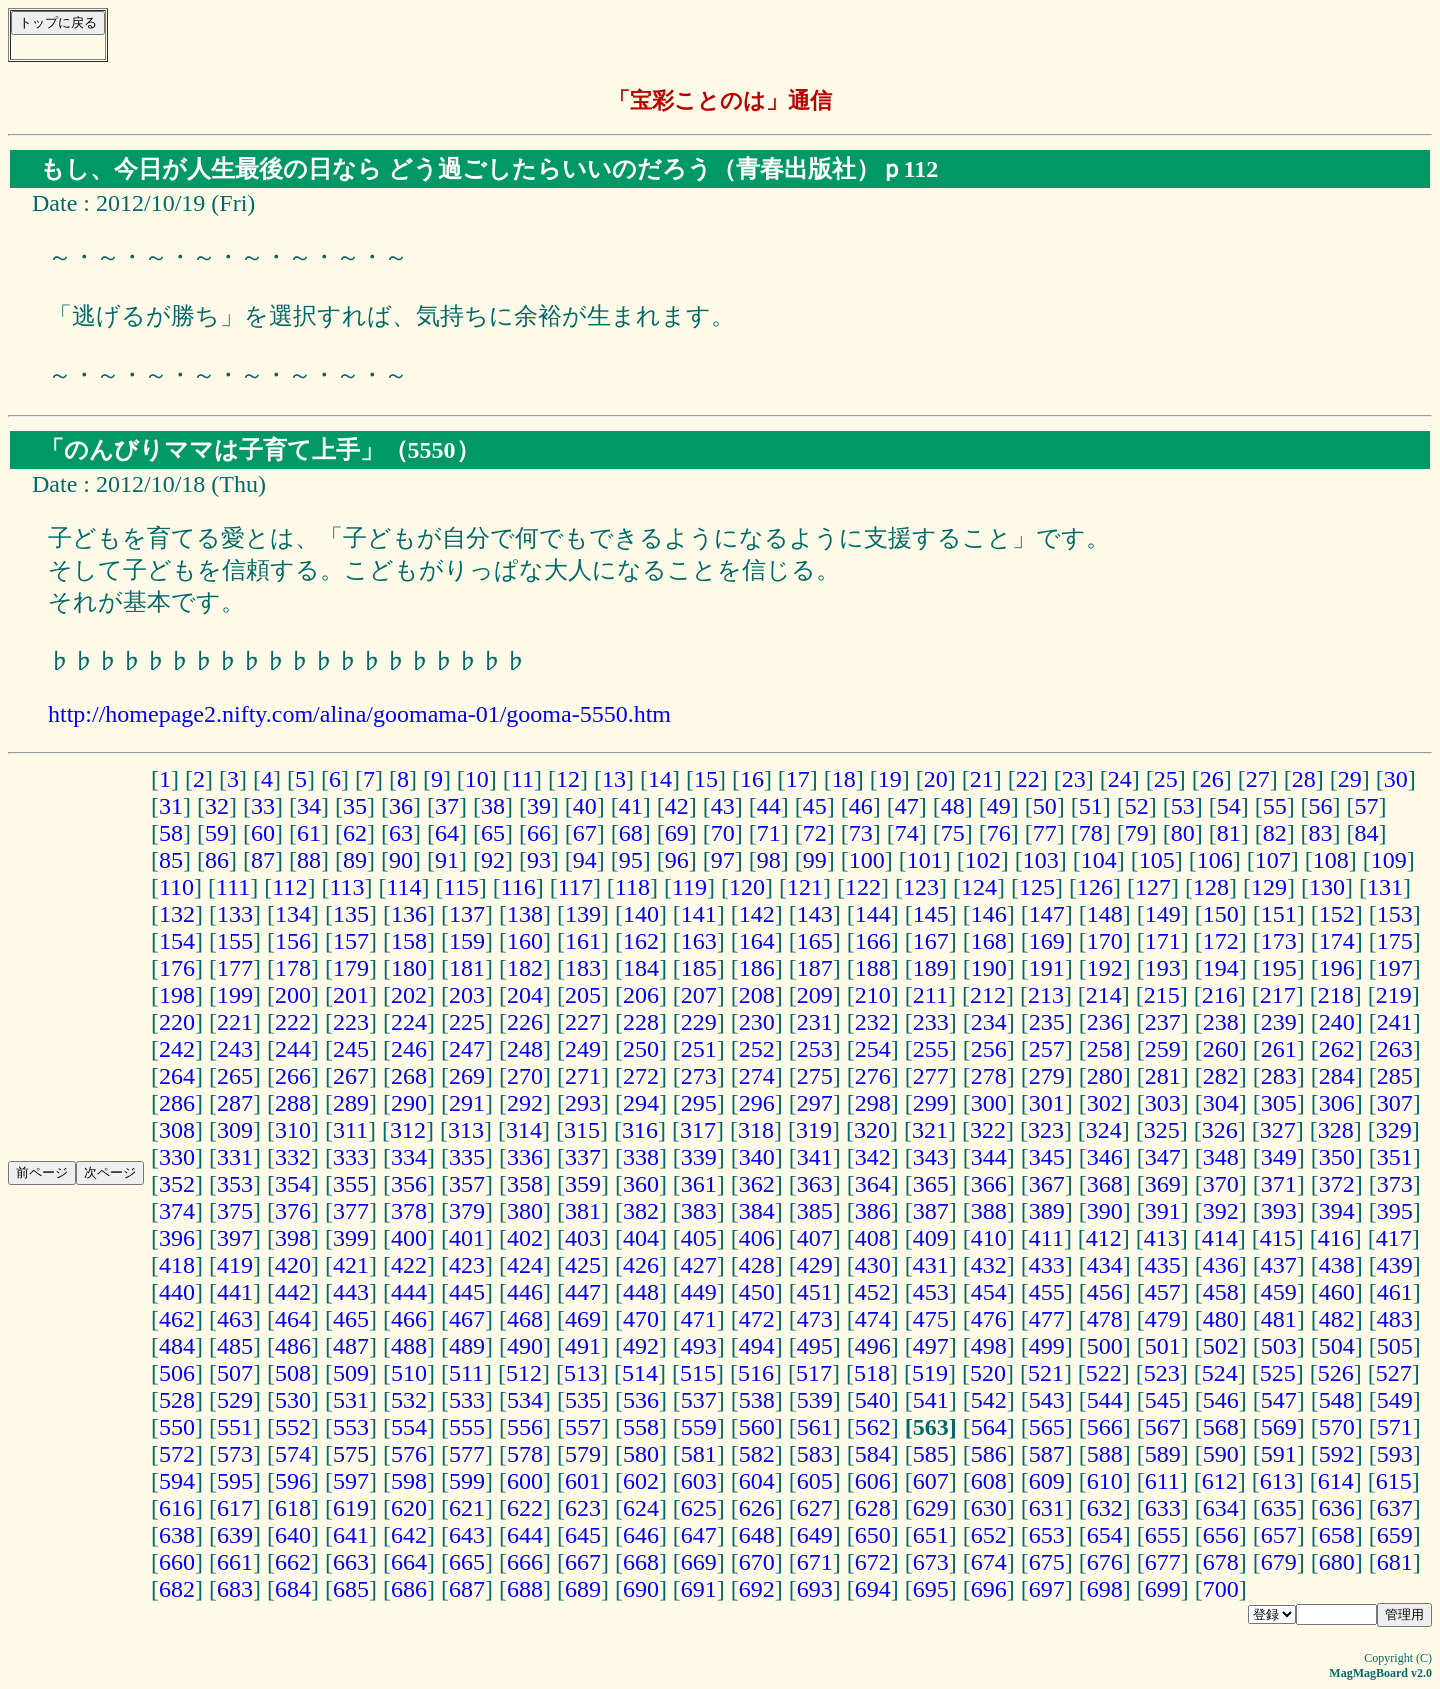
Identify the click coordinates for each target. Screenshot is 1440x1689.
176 (177, 968)
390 (1105, 1211)
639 (235, 1535)
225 (467, 1022)
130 (1327, 887)
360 (641, 1184)
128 (1211, 887)
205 (583, 995)
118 (632, 887)
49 (999, 806)
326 (1220, 1130)
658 (1337, 1535)
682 (177, 1589)
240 (1337, 1022)
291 (467, 1103)
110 (176, 887)
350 (1337, 1157)
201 (351, 995)
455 (1047, 1292)
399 (351, 1238)
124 (979, 887)
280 (1105, 1076)
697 (1047, 1589)
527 (1394, 1373)
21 (982, 779)
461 (1395, 1292)
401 (467, 1238)
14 (660, 779)
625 (699, 1508)
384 (757, 1211)
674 (989, 1562)
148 (1105, 914)
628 (873, 1508)
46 (861, 806)
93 (539, 860)
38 (493, 806)
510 (409, 1373)
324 (1104, 1130)
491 (583, 1346)
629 (931, 1508)
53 (1183, 806)
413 (1162, 1238)
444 (409, 1292)
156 (293, 941)
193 (1163, 968)
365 (931, 1184)
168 (989, 941)
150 (1221, 914)
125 (1037, 887)
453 (931, 1292)
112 (289, 887)
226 (525, 1022)
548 (1337, 1400)
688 (525, 1589)
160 (525, 941)
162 (641, 941)
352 (177, 1184)
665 (467, 1562)
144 (873, 914)
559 (699, 1427)
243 (235, 1049)
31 (171, 806)
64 (447, 833)
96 (677, 860)
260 (1221, 1049)
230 (757, 1022)
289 (351, 1103)
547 (1279, 1400)
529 (235, 1400)
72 (815, 833)
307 (1395, 1103)
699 (1163, 1589)
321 (930, 1130)
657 (1279, 1535)
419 (235, 1265)
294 (641, 1103)
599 (467, 1481)
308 (177, 1130)
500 (1105, 1346)
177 (235, 968)
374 (177, 1211)
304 (1221, 1103)
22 (1028, 779)
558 (641, 1427)
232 (873, 1022)
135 (351, 914)
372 (1337, 1184)
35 (355, 806)
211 (930, 995)
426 (641, 1265)
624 (641, 1508)
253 (815, 1049)
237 (1163, 1022)
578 (525, 1454)
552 (293, 1427)
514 (640, 1373)
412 (1104, 1238)
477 (1047, 1319)
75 (953, 833)
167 (931, 941)
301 (1047, 1103)
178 (293, 968)
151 (1279, 914)
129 (1269, 887)
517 (814, 1373)
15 (706, 779)
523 (1162, 1373)
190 (989, 968)
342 (873, 1157)
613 (1278, 1481)
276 (873, 1076)
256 (989, 1049)
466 (409, 1319)
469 (583, 1319)
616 (177, 1508)
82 (1275, 833)
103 (1041, 860)
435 (1163, 1265)
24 (1120, 779)
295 (699, 1103)
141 (699, 914)
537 (699, 1400)
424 (525, 1265)
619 (351, 1508)
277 (931, 1076)
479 (1163, 1319)
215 (1162, 995)
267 (351, 1076)
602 (641, 1481)
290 (409, 1103)
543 (1047, 1400)
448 (641, 1292)
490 (525, 1346)
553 (351, 1427)
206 (641, 995)
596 (293, 1481)
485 (235, 1346)
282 (1221, 1076)
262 (1337, 1049)
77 (1045, 833)
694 (873, 1589)
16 (752, 779)
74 (907, 833)
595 (235, 1481)
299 (931, 1103)
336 (525, 1157)
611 (1162, 1481)
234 (989, 1022)
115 (461, 887)
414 (1220, 1238)
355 (351, 1184)
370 (1221, 1184)
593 (1395, 1454)
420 (293, 1265)
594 (177, 1481)
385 (815, 1211)
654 (1105, 1535)
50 (1045, 806)
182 (525, 968)
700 (1221, 1589)
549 (1395, 1400)
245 (351, 1049)
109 (1389, 860)
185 (699, 968)
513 (582, 1373)
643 (467, 1535)
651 (931, 1535)
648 (757, 1535)
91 (447, 860)
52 (1137, 806)
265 (235, 1076)
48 (953, 806)
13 (614, 779)
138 (525, 914)
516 (756, 1373)
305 (1279, 1103)
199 (235, 995)
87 (263, 860)
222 (293, 1022)
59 (217, 833)
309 (235, 1130)
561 (815, 1427)
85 (171, 860)
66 (539, 833)
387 (931, 1211)
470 (641, 1319)
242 (177, 1049)
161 (583, 941)
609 (1047, 1481)
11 (522, 779)
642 (409, 1535)
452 (873, 1292)
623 (583, 1508)
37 (447, 806)
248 (525, 1049)
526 (1336, 1373)
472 (757, 1319)
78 (1091, 833)
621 (467, 1508)
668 (641, 1562)
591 (1279, 1454)
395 (1395, 1211)
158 (409, 941)
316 (640, 1130)
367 (1047, 1184)
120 (747, 887)
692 (757, 1589)
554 (409, 1427)
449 (699, 1292)
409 (931, 1238)
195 (1279, 968)
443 (351, 1292)
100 (867, 860)
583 (815, 1454)
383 (699, 1211)
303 (1163, 1103)
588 (1105, 1454)
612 (1220, 1481)
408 (873, 1238)
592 (1337, 1454)
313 (466, 1130)
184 (641, 968)
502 (1221, 1346)
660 (177, 1562)
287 (235, 1103)
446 (525, 1292)
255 (931, 1049)
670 (757, 1562)
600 (525, 1481)
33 (263, 806)
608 (989, 1481)
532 (409, 1400)
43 (723, 806)
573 (235, 1454)
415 (1278, 1238)
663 (351, 1562)
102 (983, 860)
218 (1336, 995)
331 (235, 1157)
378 (409, 1211)
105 (1157, 860)
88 (309, 860)
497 (931, 1346)
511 (466, 1373)
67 (585, 833)
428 (757, 1265)
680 (1337, 1562)
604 (757, 1481)
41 (631, 806)
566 (1105, 1427)
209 (815, 995)
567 (1163, 1427)
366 (989, 1184)
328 (1336, 1130)
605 (815, 1481)
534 (525, 1400)
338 (641, 1157)
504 (1337, 1346)
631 (1047, 1508)
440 (177, 1292)
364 (873, 1184)
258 (1105, 1049)
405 (699, 1238)
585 (931, 1454)
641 (351, 1535)
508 (293, 1373)
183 (583, 968)
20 (936, 779)
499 (1047, 1346)
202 (409, 995)
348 (1221, 1157)
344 (989, 1157)
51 (1091, 806)
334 (409, 1157)
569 (1279, 1427)
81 (1229, 833)
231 (815, 1022)
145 (931, 914)
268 (409, 1076)
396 (177, 1238)
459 (1279, 1292)
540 (873, 1400)
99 (815, 860)
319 (814, 1130)
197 (1395, 968)
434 (1105, 1265)
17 (798, 779)
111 (233, 887)
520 (988, 1373)
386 (873, 1211)
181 (467, 968)
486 (293, 1346)
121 (805, 887)
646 (641, 1535)
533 (467, 1400)
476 (989, 1319)
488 (409, 1346)
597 (351, 1481)
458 (1221, 1292)
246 (409, 1049)
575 (351, 1454)
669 (699, 1562)
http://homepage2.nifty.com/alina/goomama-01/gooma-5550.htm (359, 714)
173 (1279, 941)
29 (1350, 779)
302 (1105, 1103)
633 (1163, 1508)
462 (177, 1319)
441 (235, 1292)
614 (1336, 1481)
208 (757, 995)
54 (1229, 806)
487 (351, 1346)
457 (1163, 1292)
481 (1279, 1319)
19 (890, 779)
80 (1183, 833)
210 (873, 995)
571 (1395, 1427)
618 (293, 1508)
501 (1163, 1346)
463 (235, 1319)
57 (1367, 806)
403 (583, 1238)
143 (815, 914)
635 (1279, 1508)
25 (1166, 779)
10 (477, 779)
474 (873, 1319)
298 (873, 1103)
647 (699, 1535)
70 (723, 833)
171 (1163, 941)
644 (525, 1535)
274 (757, 1076)
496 (873, 1346)
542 (989, 1400)
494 (757, 1346)
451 (815, 1292)
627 (815, 1508)
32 (217, 806)
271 (583, 1076)
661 (235, 1562)
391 (1163, 1211)
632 (1105, 1508)
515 (698, 1373)
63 (401, 833)
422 (409, 1265)
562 (873, 1427)
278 (989, 1076)
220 (177, 1022)
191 (1047, 968)
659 (1395, 1535)
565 (1047, 1427)
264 (177, 1076)
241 (1395, 1022)
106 (1215, 860)
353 (235, 1184)
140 (641, 914)
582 (757, 1454)
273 (699, 1076)
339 (699, 1157)
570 (1337, 1427)
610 (1105, 1481)
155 (235, 941)
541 (931, 1400)
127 (1153, 887)
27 (1258, 779)
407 (815, 1238)
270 (525, 1076)
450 (757, 1292)
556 (525, 1427)
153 (1395, 914)
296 (757, 1103)
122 (863, 887)
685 (351, 1589)
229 (699, 1022)
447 (583, 1292)
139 (583, 914)
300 (989, 1103)
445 (467, 1292)
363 (815, 1184)
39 (539, 806)
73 (861, 833)
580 (641, 1454)
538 (757, 1400)
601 (583, 1481)
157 (351, 941)
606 (873, 1481)
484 (177, 1346)
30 (1396, 779)
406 (757, 1238)
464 (293, 1319)
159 (467, 941)
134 (293, 914)
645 (583, 1535)
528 (177, 1400)
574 (293, 1454)
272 (641, 1076)
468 (525, 1319)
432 (989, 1265)
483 (1395, 1319)
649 (815, 1535)
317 (698, 1130)
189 (931, 968)
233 (931, 1022)
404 (641, 1238)
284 (1337, 1076)
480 (1221, 1319)
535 (583, 1400)
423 (467, 1265)
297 (815, 1103)
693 (815, 1589)
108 (1331, 860)
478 (1105, 1319)
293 (583, 1103)
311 (350, 1130)
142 (757, 914)
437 (1279, 1265)
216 (1220, 995)
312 (408, 1130)
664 (409, 1562)
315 (582, 1130)
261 (1279, 1049)
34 (309, 806)
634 (1221, 1508)
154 (177, 941)
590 (1221, 1454)
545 (1163, 1400)
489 (467, 1346)
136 (409, 914)
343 (931, 1157)
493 (699, 1346)
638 (177, 1535)
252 (757, 1049)
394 (1337, 1211)
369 (1163, 1184)
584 (873, 1454)
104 (1099, 860)
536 (641, 1400)
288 (293, 1103)
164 (757, 941)
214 (1104, 995)
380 (525, 1211)
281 (1163, 1076)
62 (355, 833)
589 (1163, 1454)
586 (989, 1454)
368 (1105, 1184)
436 (1221, 1265)
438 (1337, 1265)
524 (1220, 1373)
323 (1046, 1130)
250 (641, 1049)
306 (1337, 1103)
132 (177, 914)
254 (873, 1049)
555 (467, 1427)
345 (1047, 1157)
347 (1163, 1157)
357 (467, 1184)
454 (989, 1292)
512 (524, 1373)
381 (583, 1211)
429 (815, 1265)
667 (583, 1562)
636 (1337, 1508)
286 (177, 1103)
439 (1395, 1265)
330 (177, 1157)
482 (1337, 1319)
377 (351, 1211)
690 (641, 1589)
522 (1104, 1373)
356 (409, 1184)
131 (1385, 887)
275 (815, 1076)
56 (1321, 806)
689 (583, 1589)
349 (1279, 1157)
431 (931, 1265)
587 (1047, 1454)
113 (346, 887)
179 (351, 968)
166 (873, 941)
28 (1304, 779)
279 (1047, 1076)
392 (1221, 1211)
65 (493, 833)
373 (1395, 1184)
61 (309, 833)
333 (351, 1157)
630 (989, 1508)
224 (409, 1022)
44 (769, 806)
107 (1273, 860)
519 (930, 1373)
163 (699, 941)
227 (583, 1022)
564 (989, 1427)
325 (1162, 1130)
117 (575, 887)
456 (1105, 1292)
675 (1047, 1562)
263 (1395, 1049)
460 (1337, 1292)
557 (583, 1427)
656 (1221, 1535)
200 (293, 995)
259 (1163, 1049)
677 (1163, 1562)
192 (1105, 968)
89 (355, 860)
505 (1395, 1346)
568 (1221, 1427)
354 (293, 1184)
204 (525, 995)
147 (1047, 914)
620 (409, 1508)
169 (1047, 941)
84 (1367, 833)
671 (815, 1562)
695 (931, 1589)
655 (1163, 1535)
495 (815, 1346)
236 (1105, 1022)
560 (757, 1427)
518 (872, 1373)
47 (907, 806)
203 (467, 995)
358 (525, 1184)
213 (1046, 995)
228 (641, 1022)
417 (1394, 1238)
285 (1395, 1076)
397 (235, 1238)
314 (524, 1130)
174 (1337, 941)
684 (293, 1589)
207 (699, 995)
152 (1337, 914)
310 (293, 1130)
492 (641, 1346)
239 (1279, 1022)
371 (1279, 1184)
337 (583, 1157)
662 (293, 1562)
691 (699, 1589)
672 (873, 1562)
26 (1212, 779)
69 (677, 833)
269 (467, 1076)
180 (409, 968)
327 (1278, 1130)
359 (583, 1184)
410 (989, 1238)
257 (1047, 1049)
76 (999, 833)
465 (351, 1319)
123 (921, 887)
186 (757, 968)
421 (351, 1265)
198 (177, 995)
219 (1394, 995)
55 (1275, 806)
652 (989, 1535)
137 (467, 914)
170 (1105, 941)
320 (872, 1130)
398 (293, 1238)
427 (699, 1265)
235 (1047, 1022)
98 (769, 860)
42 (677, 806)
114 (403, 887)
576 (409, 1454)
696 (989, 1589)
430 (873, 1265)
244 (293, 1049)
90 (401, 860)
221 (235, 1022)
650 (873, 1535)
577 (467, 1454)
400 (409, 1238)
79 (1137, 833)
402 (525, 1238)
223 (351, 1022)
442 (293, 1292)
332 (293, 1157)
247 (467, 1049)
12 (568, 779)
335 (467, 1157)
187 (815, 968)
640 (293, 1535)
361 (699, 1184)
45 (815, 806)
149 (1163, 914)
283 (1279, 1076)
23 (1074, 779)
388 (989, 1211)
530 (293, 1400)
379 (467, 1211)
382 (641, 1211)
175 (1395, 941)
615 (1394, 1481)
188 (873, 968)
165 (815, 941)
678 (1221, 1562)
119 (689, 887)
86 (217, 860)
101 (925, 860)
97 (723, 860)
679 (1279, 1562)
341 (815, 1157)
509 (351, 1373)
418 (177, 1265)
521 (1046, 1373)
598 (409, 1481)
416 (1336, 1238)
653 (1047, 1535)
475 (931, 1319)
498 (989, 1346)
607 (931, 1481)
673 (931, 1562)
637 (1395, 1508)
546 (1221, 1400)
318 (756, 1130)
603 (699, 1481)
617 (235, 1508)
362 (757, 1184)
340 (757, 1157)
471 (699, 1319)
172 (1221, 941)
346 (1105, 1157)
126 (1095, 887)
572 (177, 1454)
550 (177, 1427)
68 (631, 833)
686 (409, 1589)
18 (844, 779)
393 (1279, 1211)
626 (757, 1508)
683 (235, 1589)
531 (351, 1400)
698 (1105, 1589)
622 (525, 1508)
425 (583, 1265)
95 (631, 860)
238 (1221, 1022)
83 (1321, 833)
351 (1395, 1157)
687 (467, 1589)
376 (293, 1211)
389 (1047, 1211)
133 (235, 914)
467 (467, 1319)
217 (1278, 995)
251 (699, 1049)
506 (177, 1373)
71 (769, 833)
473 (815, 1319)
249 (583, 1049)
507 (235, 1373)
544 (1105, 1400)
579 (583, 1454)
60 (263, 833)
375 (235, 1211)
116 (518, 887)
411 (1046, 1238)
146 (989, 914)
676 (1105, 1562)
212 (988, 995)
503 (1279, 1346)
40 (585, 806)
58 (171, 833)
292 (525, 1103)
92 (493, 860)
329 (1394, 1130)
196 (1337, 968)
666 (525, 1562)
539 (815, 1400)
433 (1047, 1265)
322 (988, 1130)
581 (699, 1454)
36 (401, 806)
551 (235, 1427)
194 (1221, 968)
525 (1278, 1373)
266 (293, 1076)
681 (1395, 1562)
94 (585, 860)
